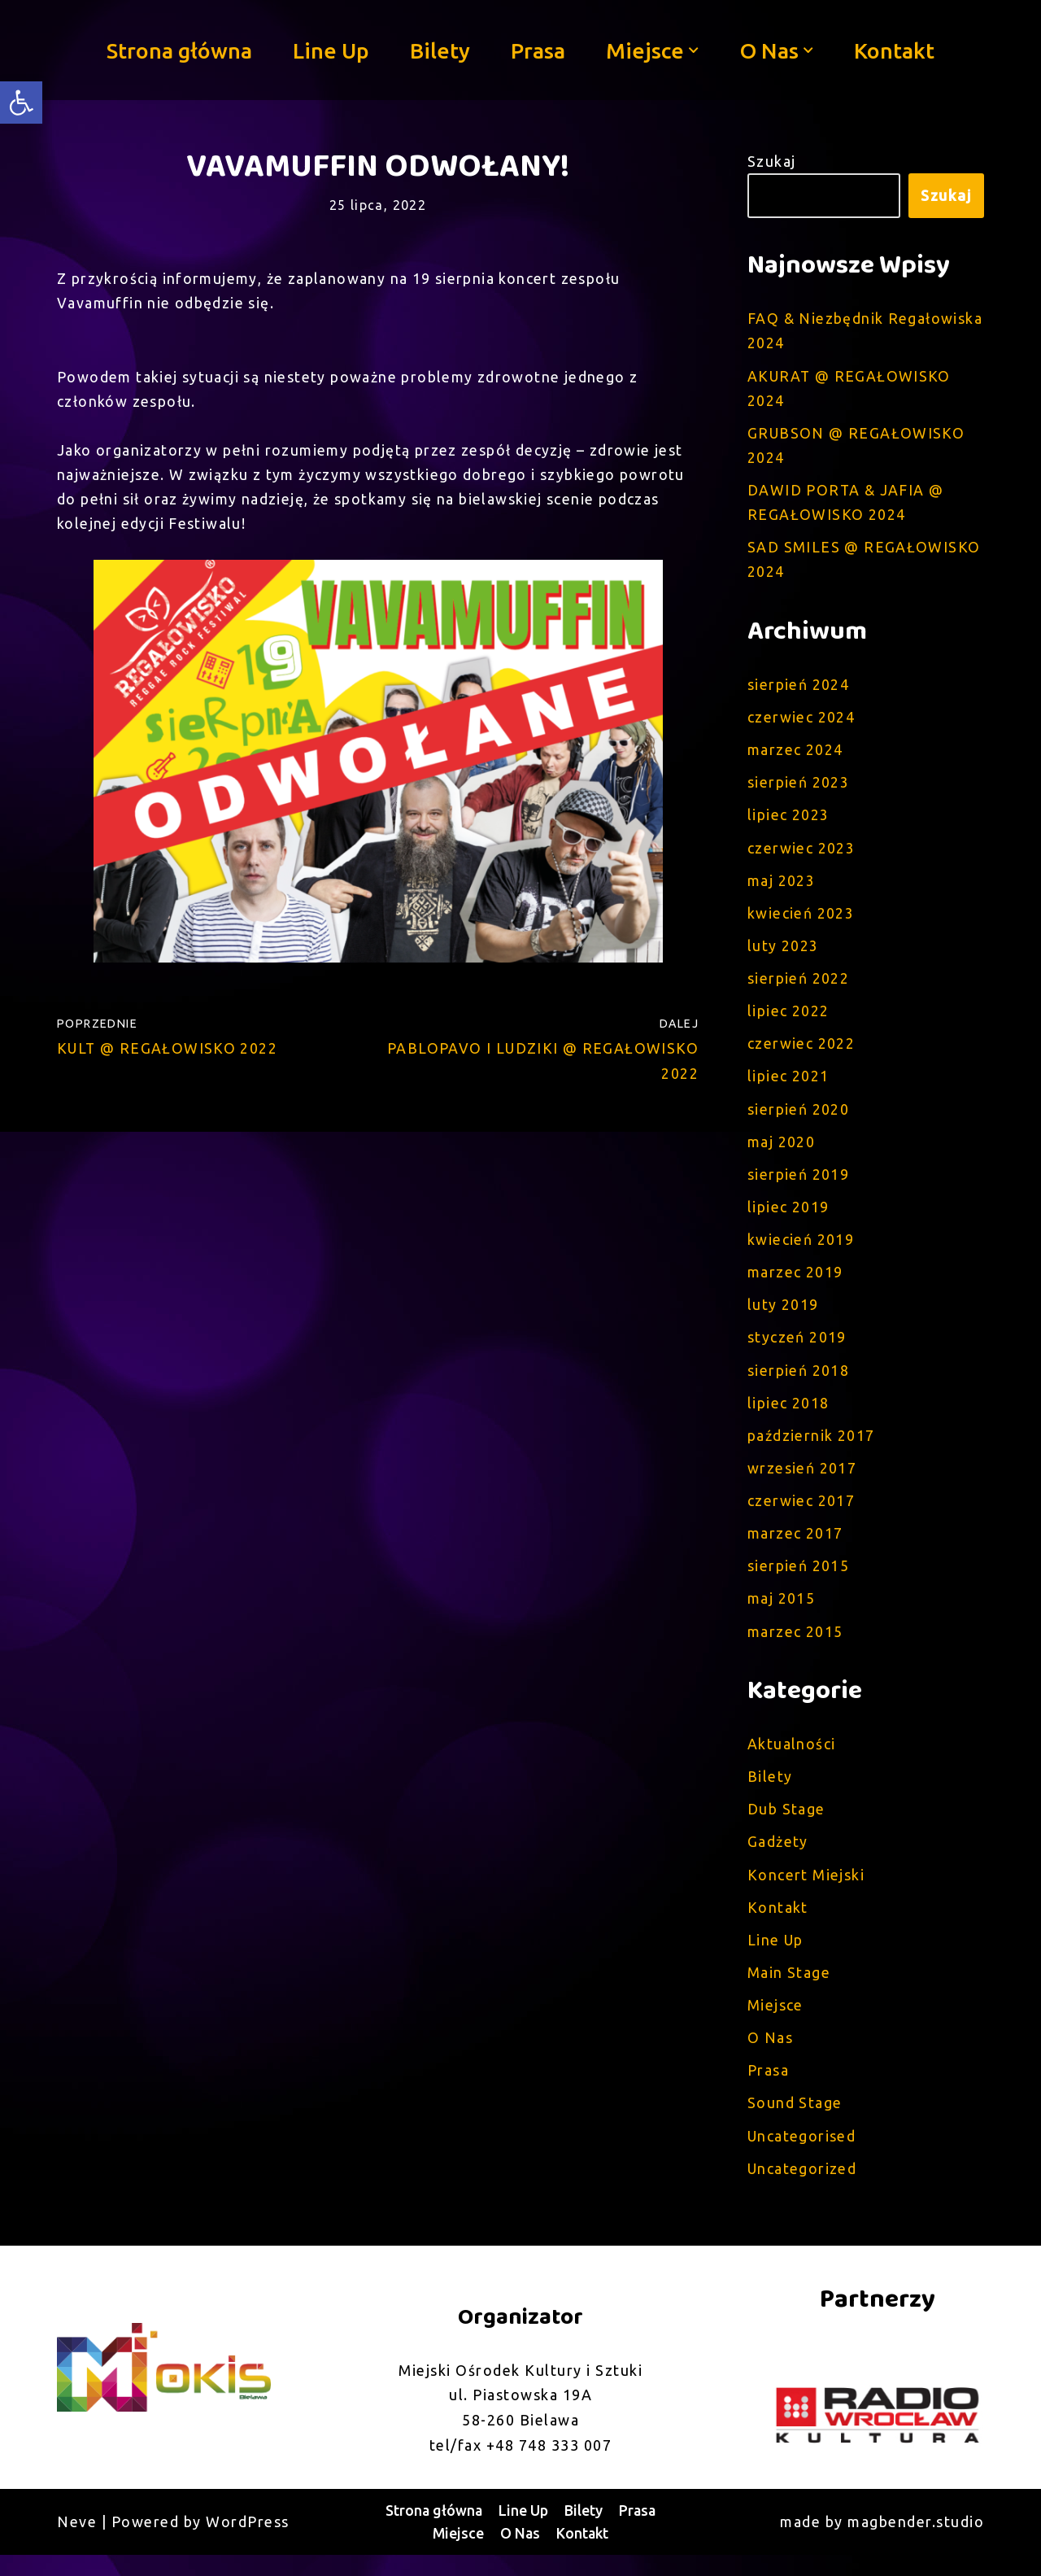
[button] (694, 50)
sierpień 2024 (799, 688)
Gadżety (778, 1858)
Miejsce (775, 2023)
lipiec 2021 (788, 1084)
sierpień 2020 (799, 1118)
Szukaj (771, 161)
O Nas (770, 2057)
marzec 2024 (795, 754)
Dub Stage (786, 1826)
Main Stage (789, 1990)
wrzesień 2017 (802, 1481)
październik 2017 (811, 1448)
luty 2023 (783, 953)
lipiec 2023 (788, 820)
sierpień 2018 (799, 1382)
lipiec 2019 (788, 1217)
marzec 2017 (795, 1547)
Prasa (539, 49)
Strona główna (177, 49)
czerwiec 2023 (801, 853)
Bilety (440, 49)
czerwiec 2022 (801, 1052)
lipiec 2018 (788, 1415)
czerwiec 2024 (801, 722)
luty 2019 (783, 1316)
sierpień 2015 (799, 1580)
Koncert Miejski (806, 1892)
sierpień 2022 (799, 985)
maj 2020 (781, 1150)
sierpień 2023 (799, 787)
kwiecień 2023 (801, 919)
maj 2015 (781, 1613)
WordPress (248, 2543)
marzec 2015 (795, 1646)
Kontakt (896, 49)
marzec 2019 (795, 1283)
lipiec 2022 (788, 1019)
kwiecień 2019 (801, 1250)
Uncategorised (802, 2155)
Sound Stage (795, 2123)
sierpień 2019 (799, 1184)
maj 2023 (781, 887)
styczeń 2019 (797, 1349)
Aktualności (792, 1759)
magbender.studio (915, 2543)
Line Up (330, 49)
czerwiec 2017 (801, 1514)
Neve (77, 2543)
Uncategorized (803, 2189)
